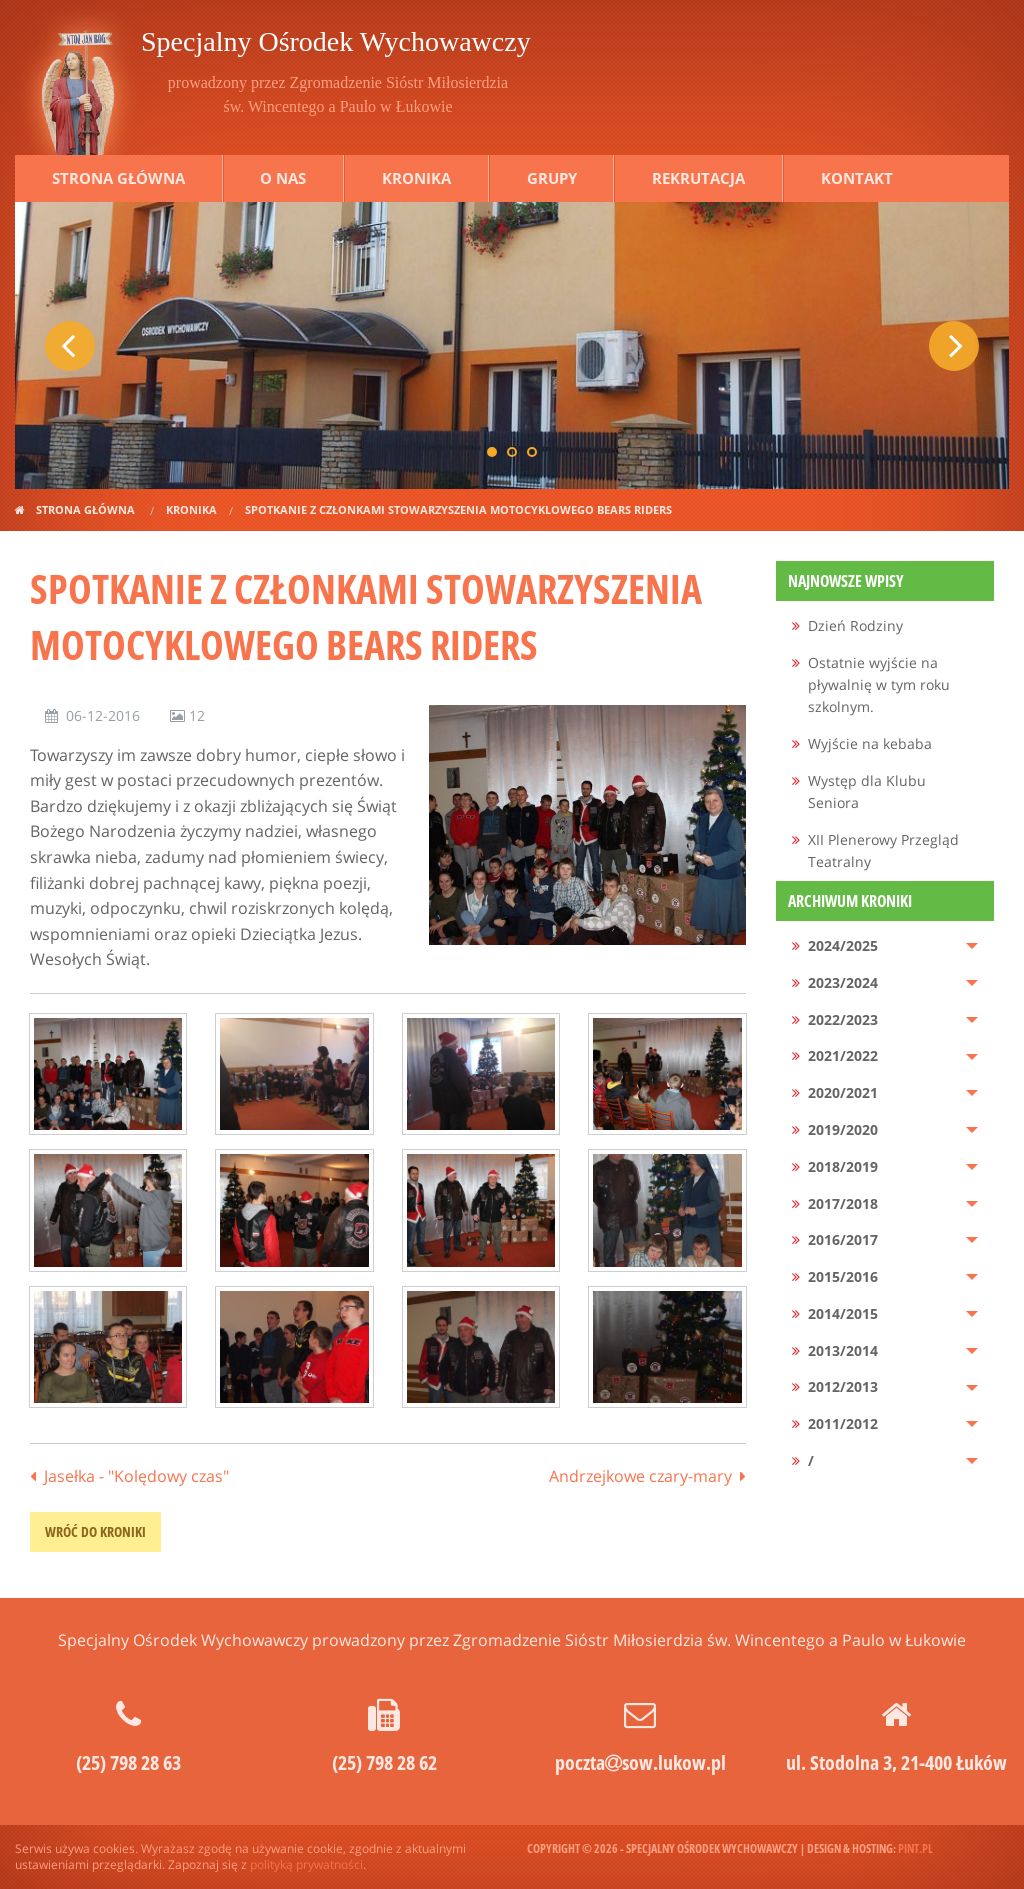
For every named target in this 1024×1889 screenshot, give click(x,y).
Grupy (552, 178)
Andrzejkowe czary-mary (640, 1476)
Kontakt (857, 178)
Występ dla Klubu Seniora (867, 791)
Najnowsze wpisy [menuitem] (846, 581)
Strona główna (118, 178)
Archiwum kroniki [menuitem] (850, 901)
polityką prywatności (306, 1864)
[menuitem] (885, 626)
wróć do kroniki (95, 1531)
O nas (283, 178)
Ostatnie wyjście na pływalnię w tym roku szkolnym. (879, 685)
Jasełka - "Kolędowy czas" (136, 1476)
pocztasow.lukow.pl (640, 1762)
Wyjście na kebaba (870, 743)
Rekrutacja (698, 178)
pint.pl (915, 1848)
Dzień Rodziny (855, 625)
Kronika (416, 178)
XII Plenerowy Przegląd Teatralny (883, 850)
